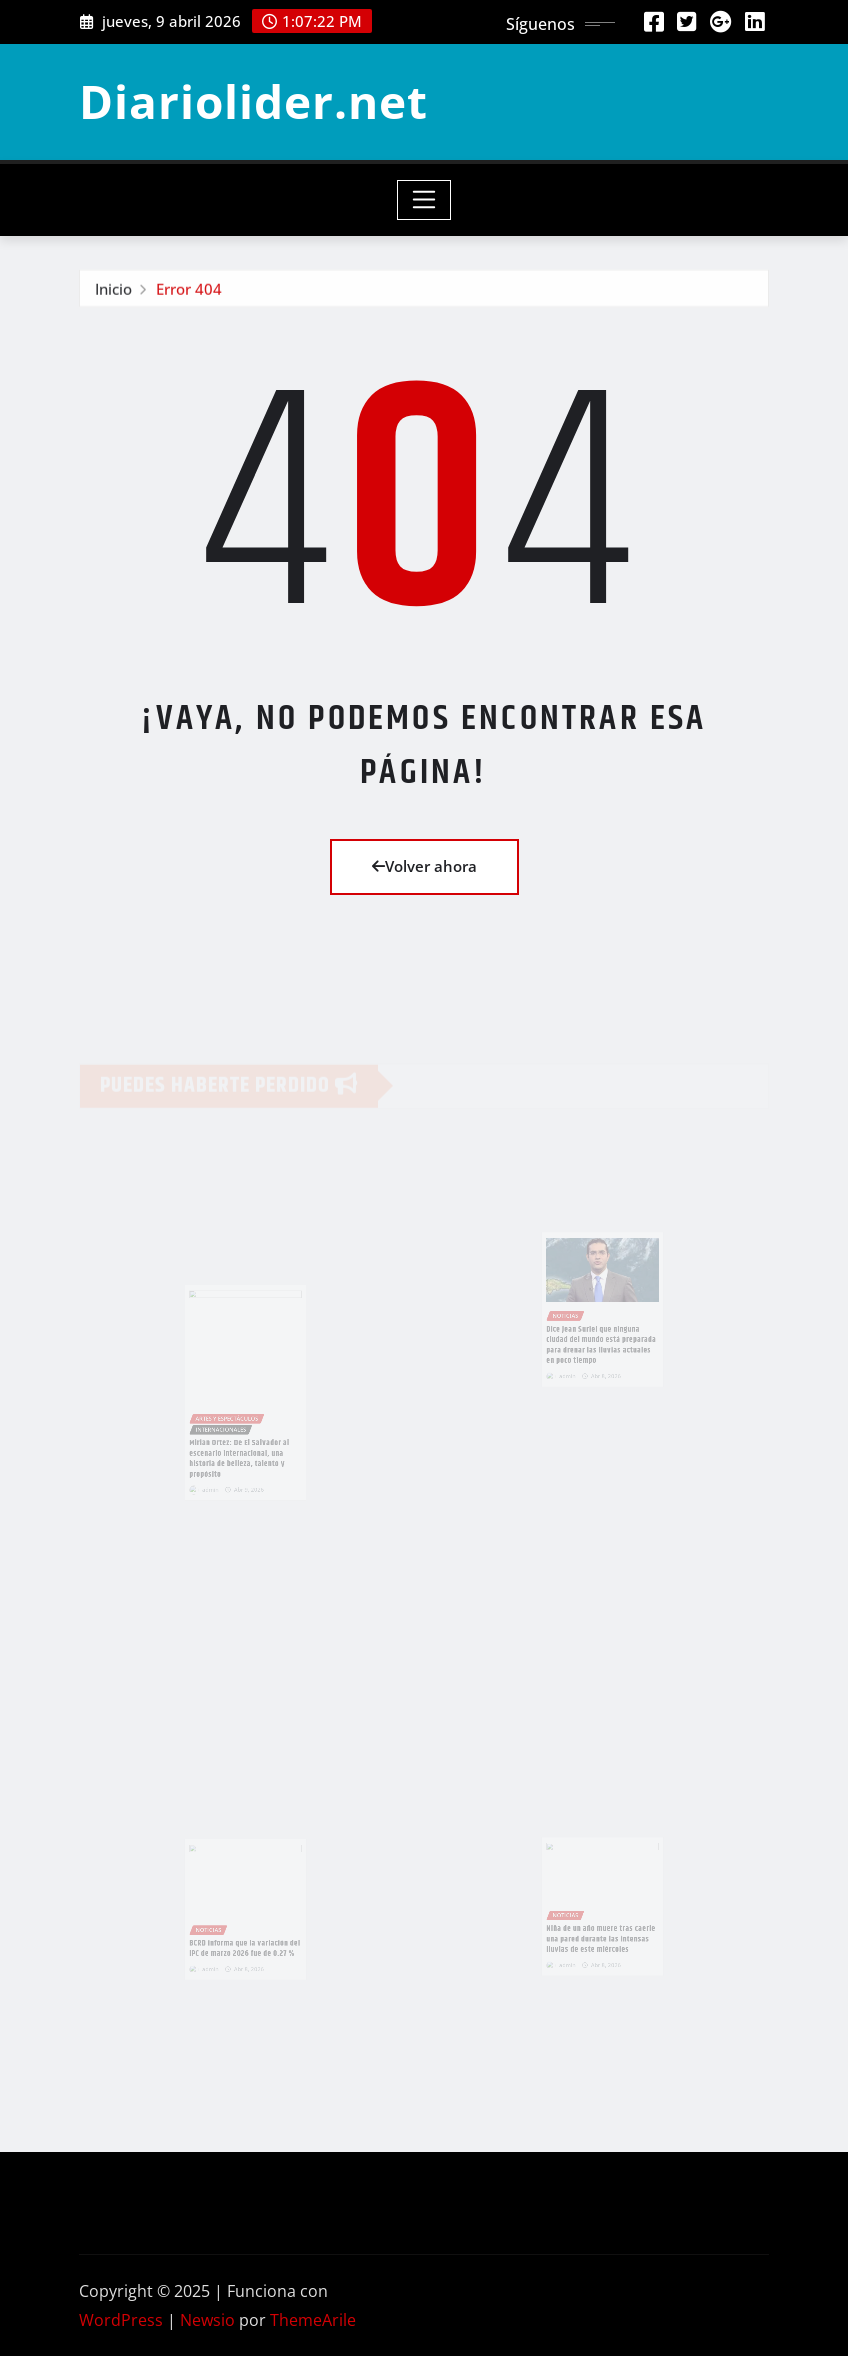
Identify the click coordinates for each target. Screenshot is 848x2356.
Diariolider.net (253, 101)
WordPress (121, 2320)
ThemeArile (313, 2320)
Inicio (113, 292)
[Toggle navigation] (424, 200)
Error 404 (189, 292)
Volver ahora (424, 866)
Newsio (207, 2320)
